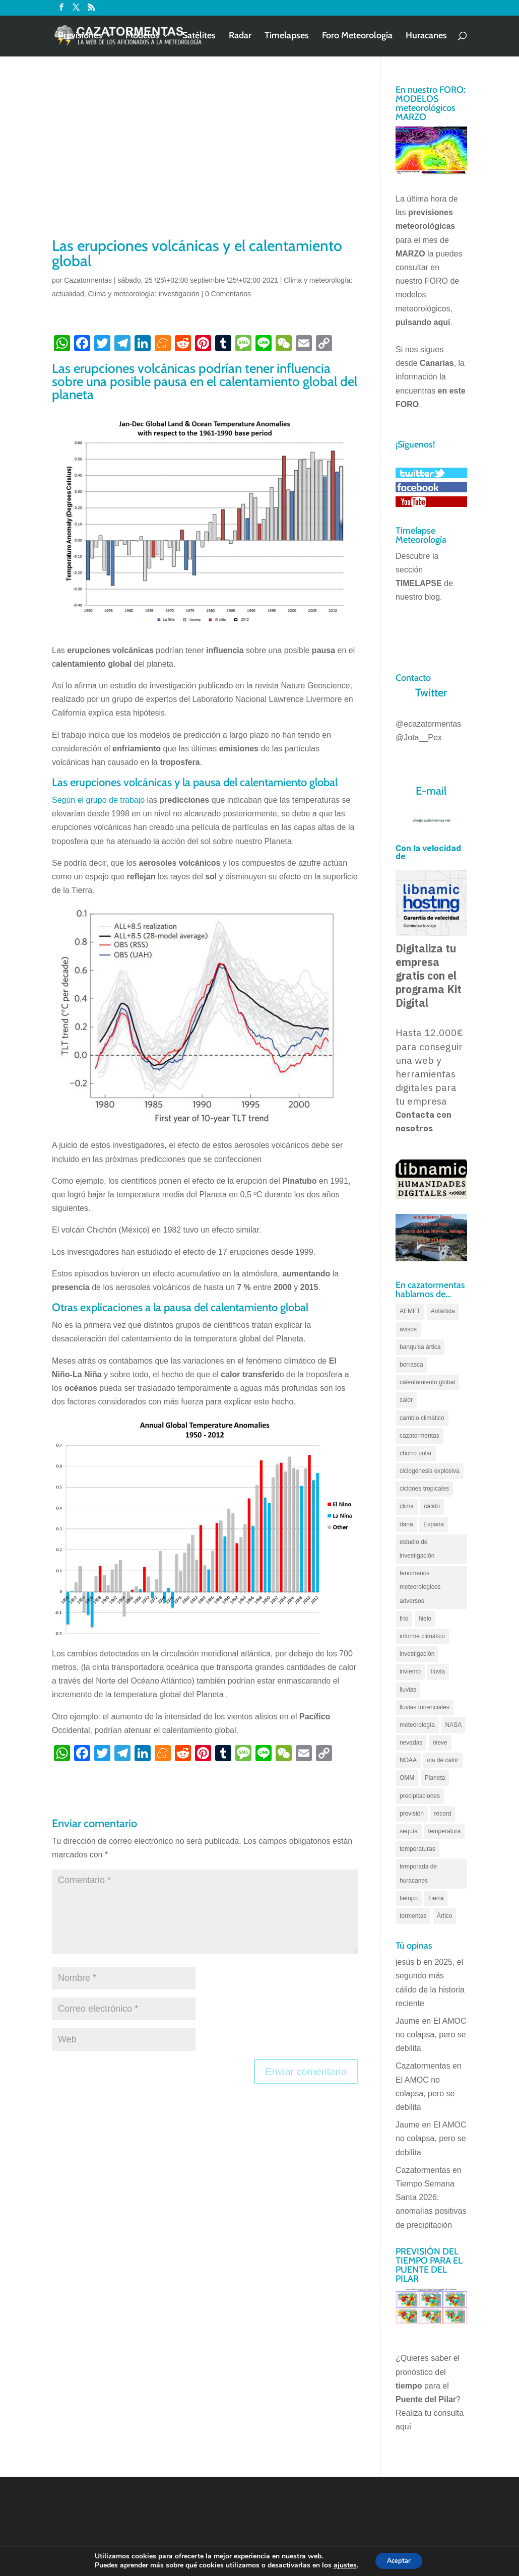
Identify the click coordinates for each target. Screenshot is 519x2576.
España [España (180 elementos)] (433, 1524)
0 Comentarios (228, 294)
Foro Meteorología (357, 37)
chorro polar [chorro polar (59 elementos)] (416, 1453)
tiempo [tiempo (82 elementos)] (409, 1898)
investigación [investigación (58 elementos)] (417, 1653)
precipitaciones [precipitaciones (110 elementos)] (420, 1795)
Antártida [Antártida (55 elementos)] (443, 1311)
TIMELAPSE (419, 583)
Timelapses (287, 37)
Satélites (199, 37)
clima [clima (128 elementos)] (407, 1506)
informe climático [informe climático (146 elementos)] (422, 1636)
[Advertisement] (204, 159)
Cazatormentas (88, 280)
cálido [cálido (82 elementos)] (431, 1506)
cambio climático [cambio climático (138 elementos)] (422, 1418)
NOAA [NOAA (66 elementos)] (408, 1760)
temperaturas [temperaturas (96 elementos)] (417, 1848)
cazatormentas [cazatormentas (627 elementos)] (419, 1435)
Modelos (142, 37)
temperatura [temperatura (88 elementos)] (444, 1831)
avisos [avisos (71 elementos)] (408, 1329)
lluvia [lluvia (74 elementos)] (437, 1671)
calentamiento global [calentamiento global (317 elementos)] (427, 1382)
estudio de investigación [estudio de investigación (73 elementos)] (417, 1548)
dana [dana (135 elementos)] (406, 1524)
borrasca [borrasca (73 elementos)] (411, 1364)
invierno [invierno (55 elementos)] (410, 1671)
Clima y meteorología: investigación (144, 294)
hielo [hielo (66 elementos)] (425, 1618)
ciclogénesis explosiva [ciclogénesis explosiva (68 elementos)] (430, 1470)
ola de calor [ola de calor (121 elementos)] (442, 1760)
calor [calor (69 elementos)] (406, 1399)
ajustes (340, 2564)
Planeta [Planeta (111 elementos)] (435, 1777)
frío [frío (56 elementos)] (404, 1618)
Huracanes (426, 37)
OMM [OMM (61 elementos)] (407, 1777)
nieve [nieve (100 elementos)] (440, 1742)
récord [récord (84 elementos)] (442, 1813)
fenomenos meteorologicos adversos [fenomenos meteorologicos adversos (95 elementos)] (420, 1587)
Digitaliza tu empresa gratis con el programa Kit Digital (429, 975)
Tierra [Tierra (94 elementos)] (435, 1898)
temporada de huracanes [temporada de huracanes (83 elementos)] (418, 1873)
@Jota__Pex (419, 737)
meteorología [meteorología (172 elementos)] (417, 1724)
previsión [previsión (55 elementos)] (412, 1813)
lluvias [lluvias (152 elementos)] (408, 1689)
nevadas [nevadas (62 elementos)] (411, 1742)
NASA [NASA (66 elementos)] (453, 1724)
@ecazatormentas (428, 724)
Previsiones (80, 37)
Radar (240, 37)
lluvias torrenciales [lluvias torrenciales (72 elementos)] (424, 1707)
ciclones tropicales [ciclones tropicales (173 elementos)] (424, 1488)
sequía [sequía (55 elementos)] (409, 1831)
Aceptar (399, 2560)
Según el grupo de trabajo (98, 800)
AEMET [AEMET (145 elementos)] (410, 1311)
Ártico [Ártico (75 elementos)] (444, 1915)
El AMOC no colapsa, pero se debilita (431, 2034)
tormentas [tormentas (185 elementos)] (413, 1915)
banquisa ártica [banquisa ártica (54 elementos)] (420, 1346)
